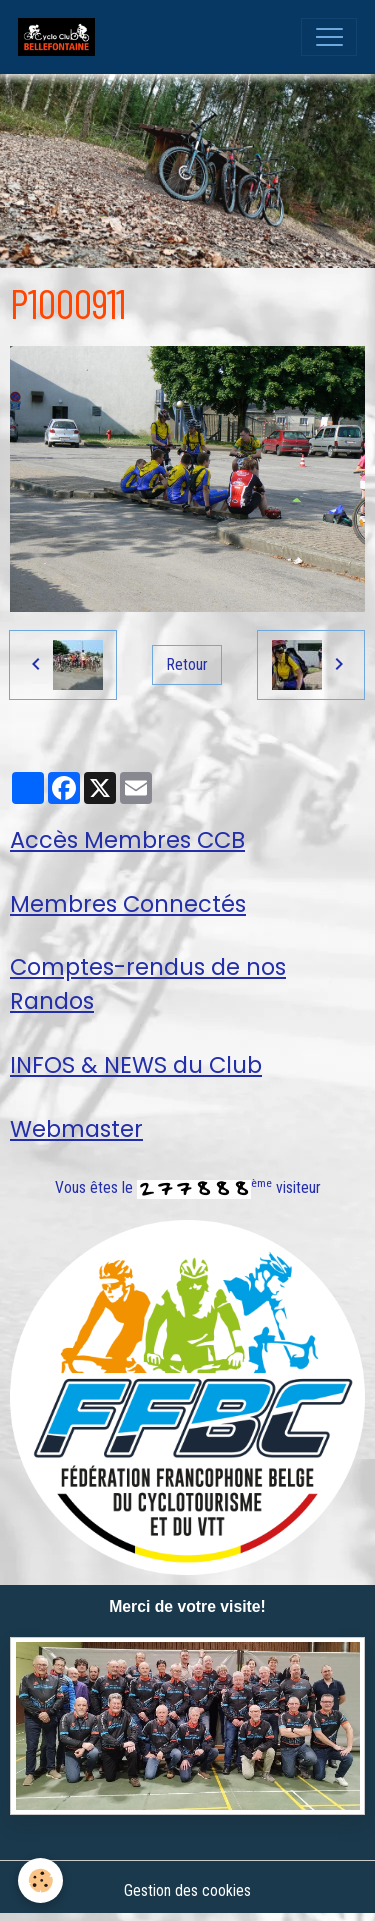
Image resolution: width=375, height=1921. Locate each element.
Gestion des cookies (187, 1890)
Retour (187, 664)
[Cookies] (40, 1880)
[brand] (61, 37)
